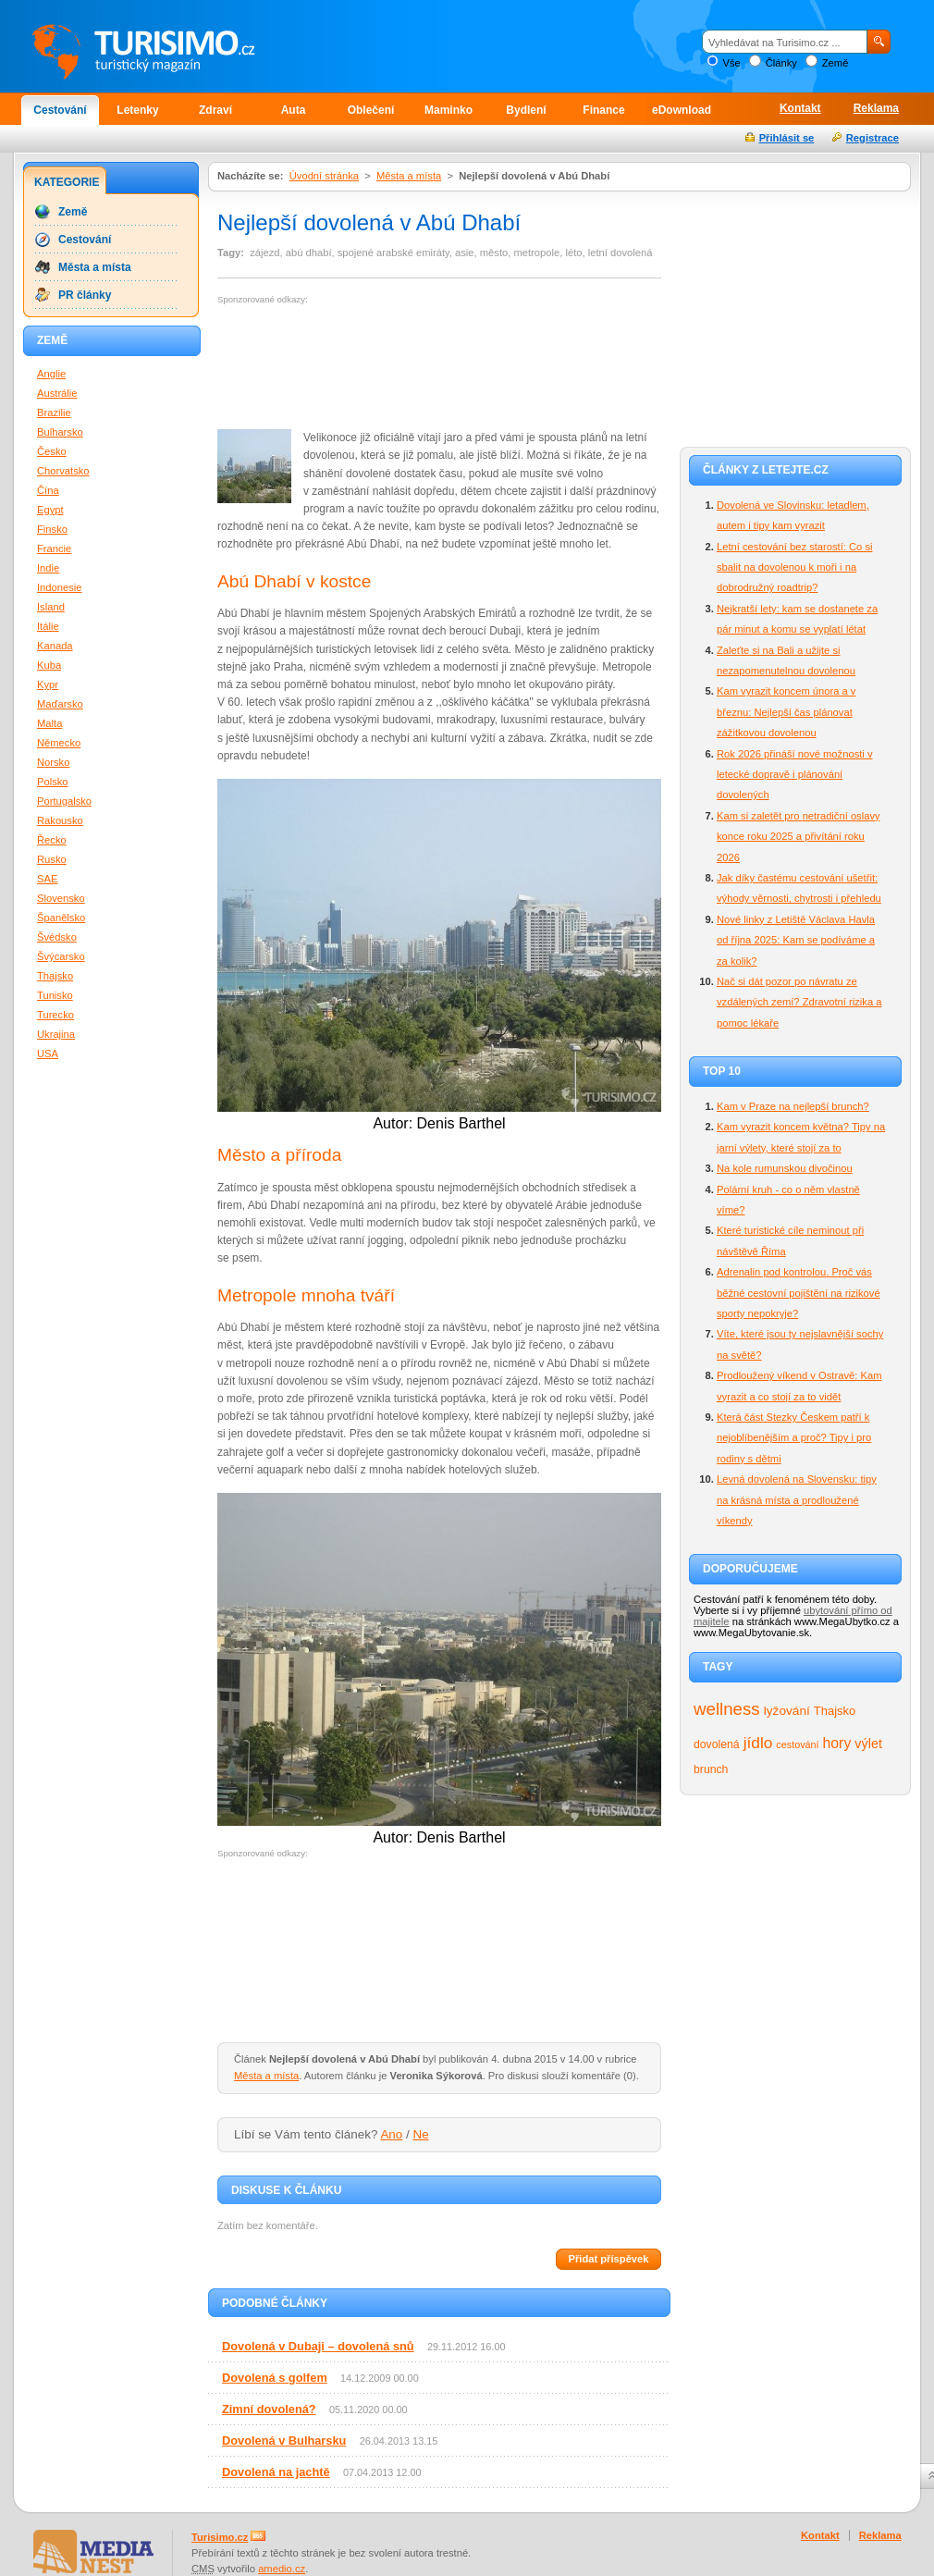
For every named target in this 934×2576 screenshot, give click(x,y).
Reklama (876, 108)
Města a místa (408, 175)
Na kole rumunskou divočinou (785, 1168)
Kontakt (800, 108)
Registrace (872, 137)
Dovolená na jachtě (276, 2472)
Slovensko (61, 898)
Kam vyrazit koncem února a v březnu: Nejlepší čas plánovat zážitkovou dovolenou (786, 711)
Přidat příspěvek (608, 2258)
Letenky (137, 110)
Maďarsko (60, 703)
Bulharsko (60, 432)
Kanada (55, 645)
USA (47, 1053)
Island (51, 606)
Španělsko (61, 917)
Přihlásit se (787, 137)
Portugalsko (64, 801)
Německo (58, 742)
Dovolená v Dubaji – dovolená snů (318, 2346)
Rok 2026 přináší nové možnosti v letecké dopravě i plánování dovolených (795, 774)
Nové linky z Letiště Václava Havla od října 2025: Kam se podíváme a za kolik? (796, 940)
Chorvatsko (63, 470)
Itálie (48, 626)
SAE (47, 878)
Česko (52, 451)
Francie (54, 548)
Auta (293, 110)
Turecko (55, 1014)
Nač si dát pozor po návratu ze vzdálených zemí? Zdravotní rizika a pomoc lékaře (799, 1002)
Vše (731, 62)
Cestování (59, 110)
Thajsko (834, 1711)
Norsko (53, 762)
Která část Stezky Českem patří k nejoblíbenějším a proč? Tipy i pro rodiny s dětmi (794, 1437)
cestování (797, 1744)
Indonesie (59, 587)
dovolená (717, 1744)
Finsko (52, 529)
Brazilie (54, 412)
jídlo (758, 1742)
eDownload (681, 110)
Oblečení (371, 110)
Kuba (49, 665)
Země (835, 62)
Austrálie (57, 393)
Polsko (52, 781)
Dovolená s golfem (274, 2378)
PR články (84, 295)
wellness (727, 1709)
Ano (391, 2134)
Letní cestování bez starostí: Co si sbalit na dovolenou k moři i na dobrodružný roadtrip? (795, 567)
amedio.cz (281, 2568)
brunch (711, 1769)
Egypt (50, 509)
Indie (48, 567)
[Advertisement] (293, 367)
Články (781, 62)
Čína (48, 490)
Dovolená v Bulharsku (284, 2440)
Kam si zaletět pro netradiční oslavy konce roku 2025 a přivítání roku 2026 (798, 836)
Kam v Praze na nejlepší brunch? (793, 1106)
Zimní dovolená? (269, 2409)
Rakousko (60, 820)
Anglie (51, 373)
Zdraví (215, 110)
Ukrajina (56, 1034)
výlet (868, 1743)
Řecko (52, 839)
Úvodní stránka (324, 175)
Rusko (52, 859)
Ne (421, 2134)
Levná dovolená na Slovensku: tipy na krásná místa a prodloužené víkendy (797, 1499)
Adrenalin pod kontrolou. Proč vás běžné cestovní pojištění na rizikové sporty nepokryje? (798, 1292)
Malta (49, 723)
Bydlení (526, 110)
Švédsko (57, 937)
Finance (603, 110)
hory (837, 1743)
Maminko (448, 110)
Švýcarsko (61, 956)
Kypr (47, 684)
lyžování (787, 1711)
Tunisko (55, 995)
